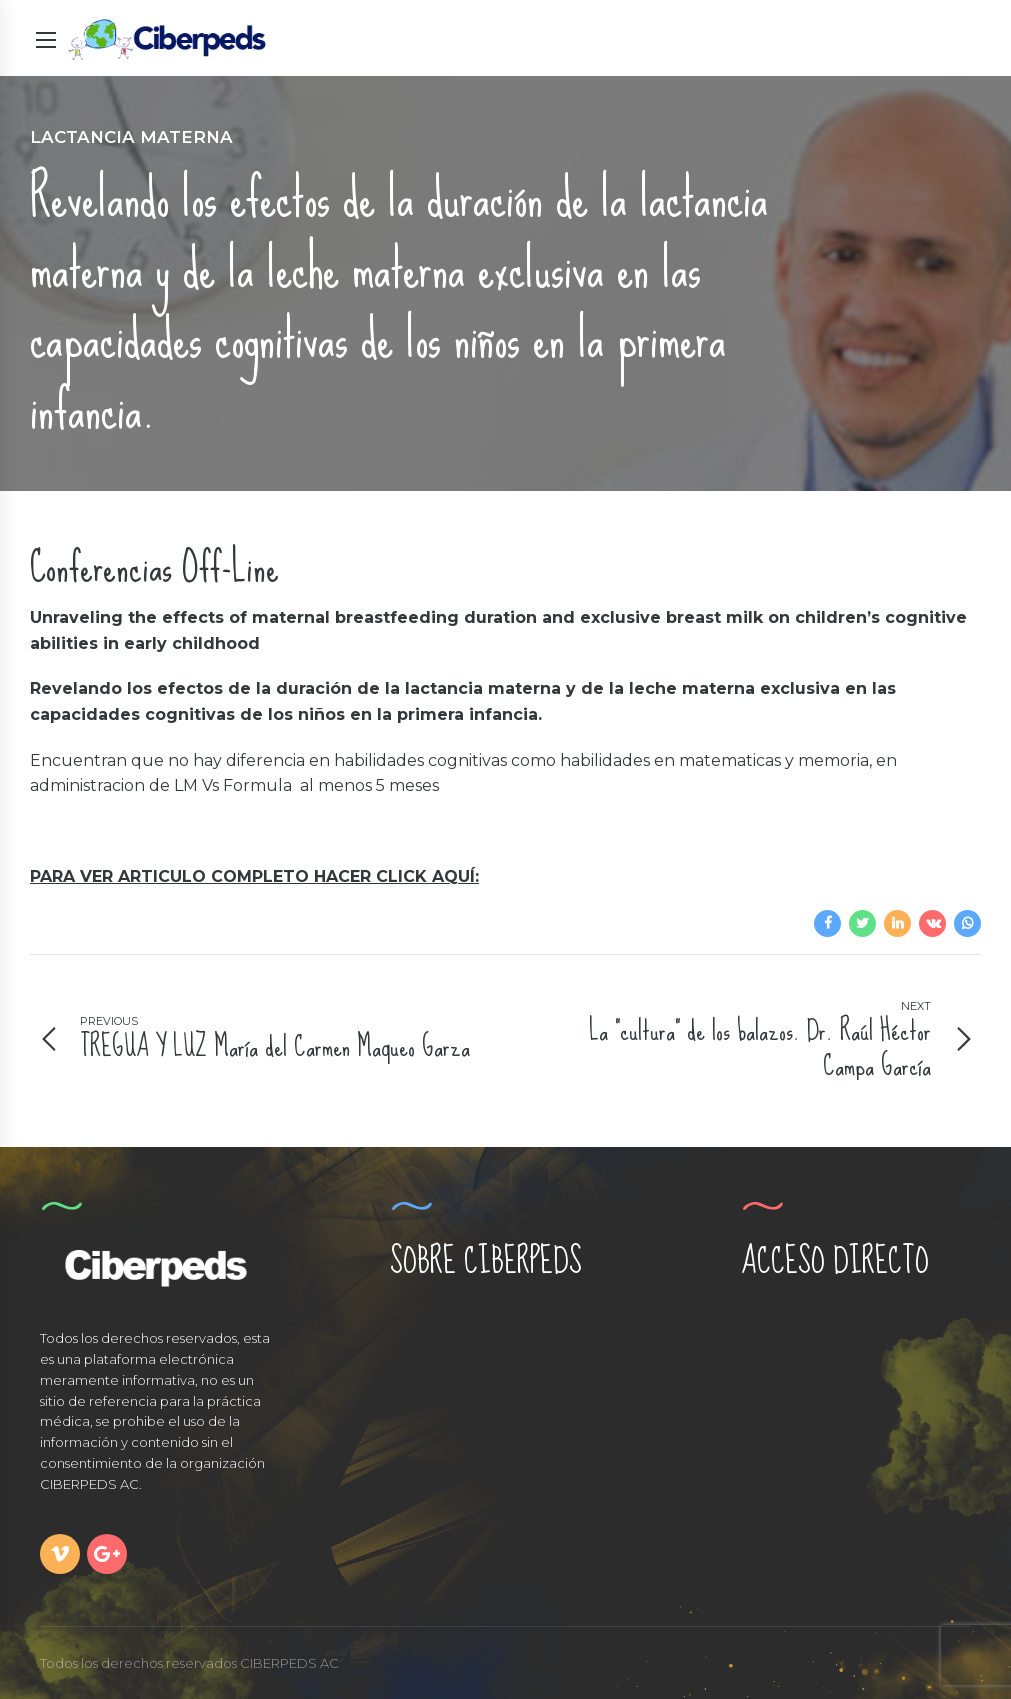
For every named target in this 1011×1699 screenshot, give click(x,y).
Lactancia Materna (131, 137)
